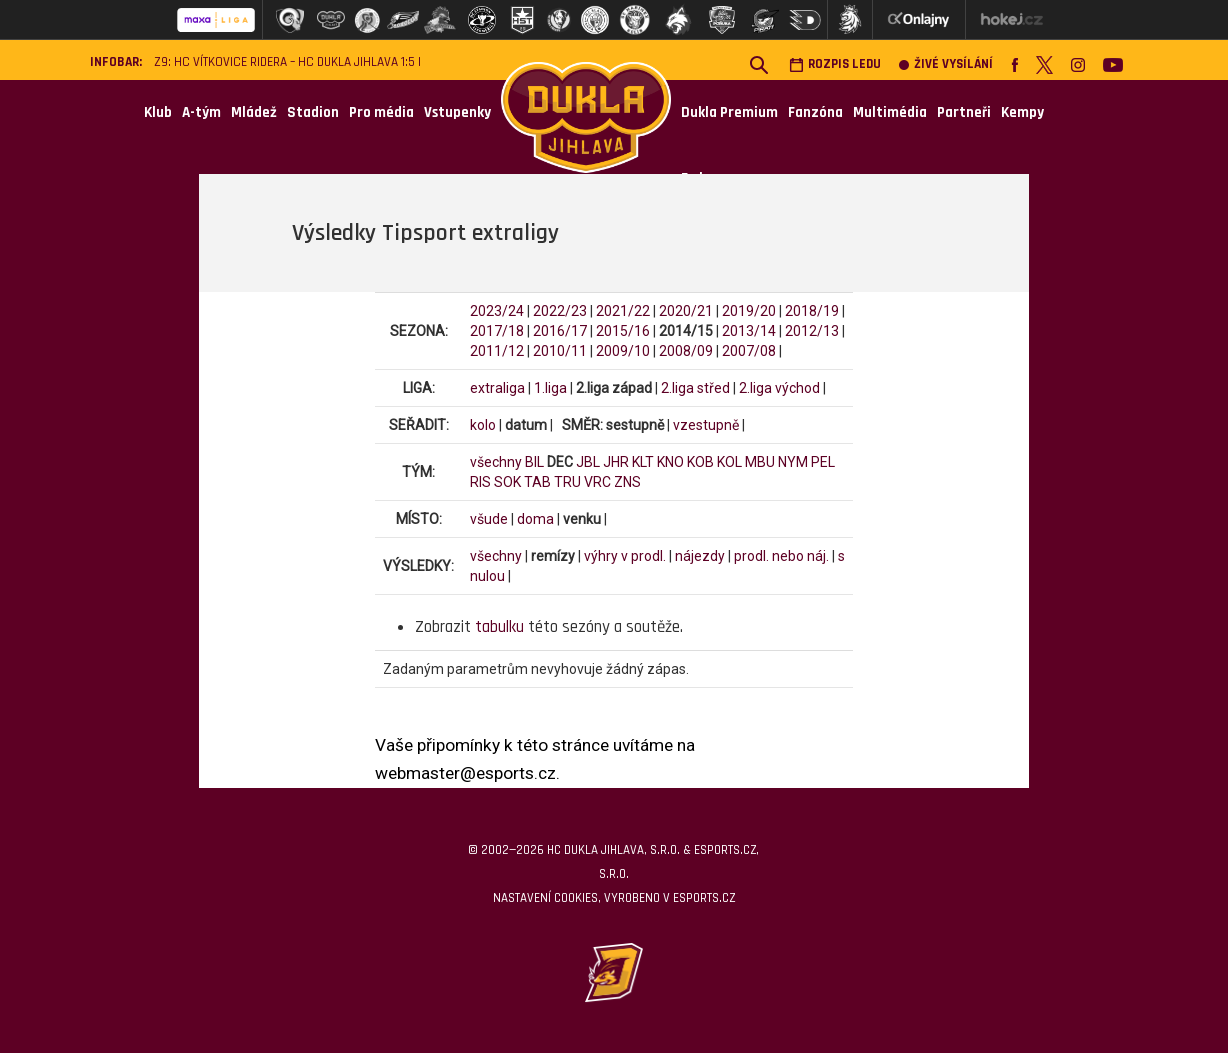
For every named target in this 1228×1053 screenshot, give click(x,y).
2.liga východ (779, 388)
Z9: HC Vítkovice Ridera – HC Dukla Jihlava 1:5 (284, 62)
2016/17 (560, 331)
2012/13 (812, 331)
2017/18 (497, 331)
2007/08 (749, 351)
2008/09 (686, 351)
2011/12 (497, 351)
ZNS (627, 482)
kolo (483, 425)
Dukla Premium (729, 112)
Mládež (254, 112)
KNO (670, 462)
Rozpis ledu (835, 64)
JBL (588, 462)
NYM (793, 462)
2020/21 (686, 311)
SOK (507, 482)
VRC (597, 482)
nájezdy (700, 556)
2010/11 (560, 351)
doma (535, 519)
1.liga (550, 388)
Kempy (1022, 112)
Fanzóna (815, 112)
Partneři (964, 112)
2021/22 (623, 311)
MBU (760, 462)
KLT (643, 462)
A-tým (201, 112)
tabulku (499, 627)
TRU (567, 482)
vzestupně (706, 425)
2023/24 (497, 311)
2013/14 (749, 331)
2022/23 (560, 311)
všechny (496, 462)
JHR (616, 462)
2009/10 (623, 351)
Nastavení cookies (545, 898)
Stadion (313, 112)
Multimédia (890, 112)
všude (489, 519)
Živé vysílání (946, 64)
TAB (537, 482)
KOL (729, 462)
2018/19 (812, 311)
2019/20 (749, 311)
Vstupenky (457, 112)
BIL (534, 462)
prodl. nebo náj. (781, 556)
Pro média (381, 112)
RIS (480, 482)
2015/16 (623, 331)
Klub (158, 112)
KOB (700, 462)
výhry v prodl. (625, 556)
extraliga (497, 388)
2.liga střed (695, 388)
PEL (823, 462)
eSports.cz (704, 898)
